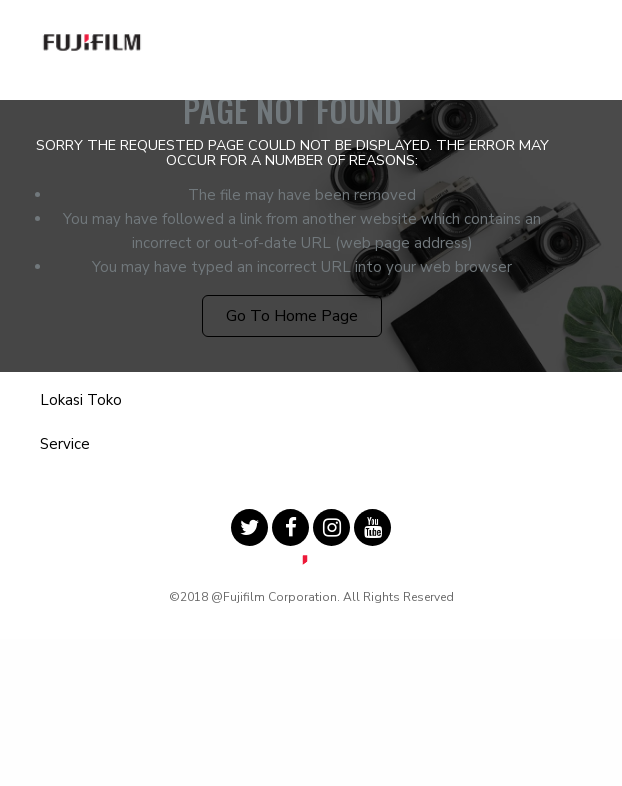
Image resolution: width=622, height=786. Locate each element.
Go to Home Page (292, 316)
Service (65, 444)
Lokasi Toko (81, 400)
